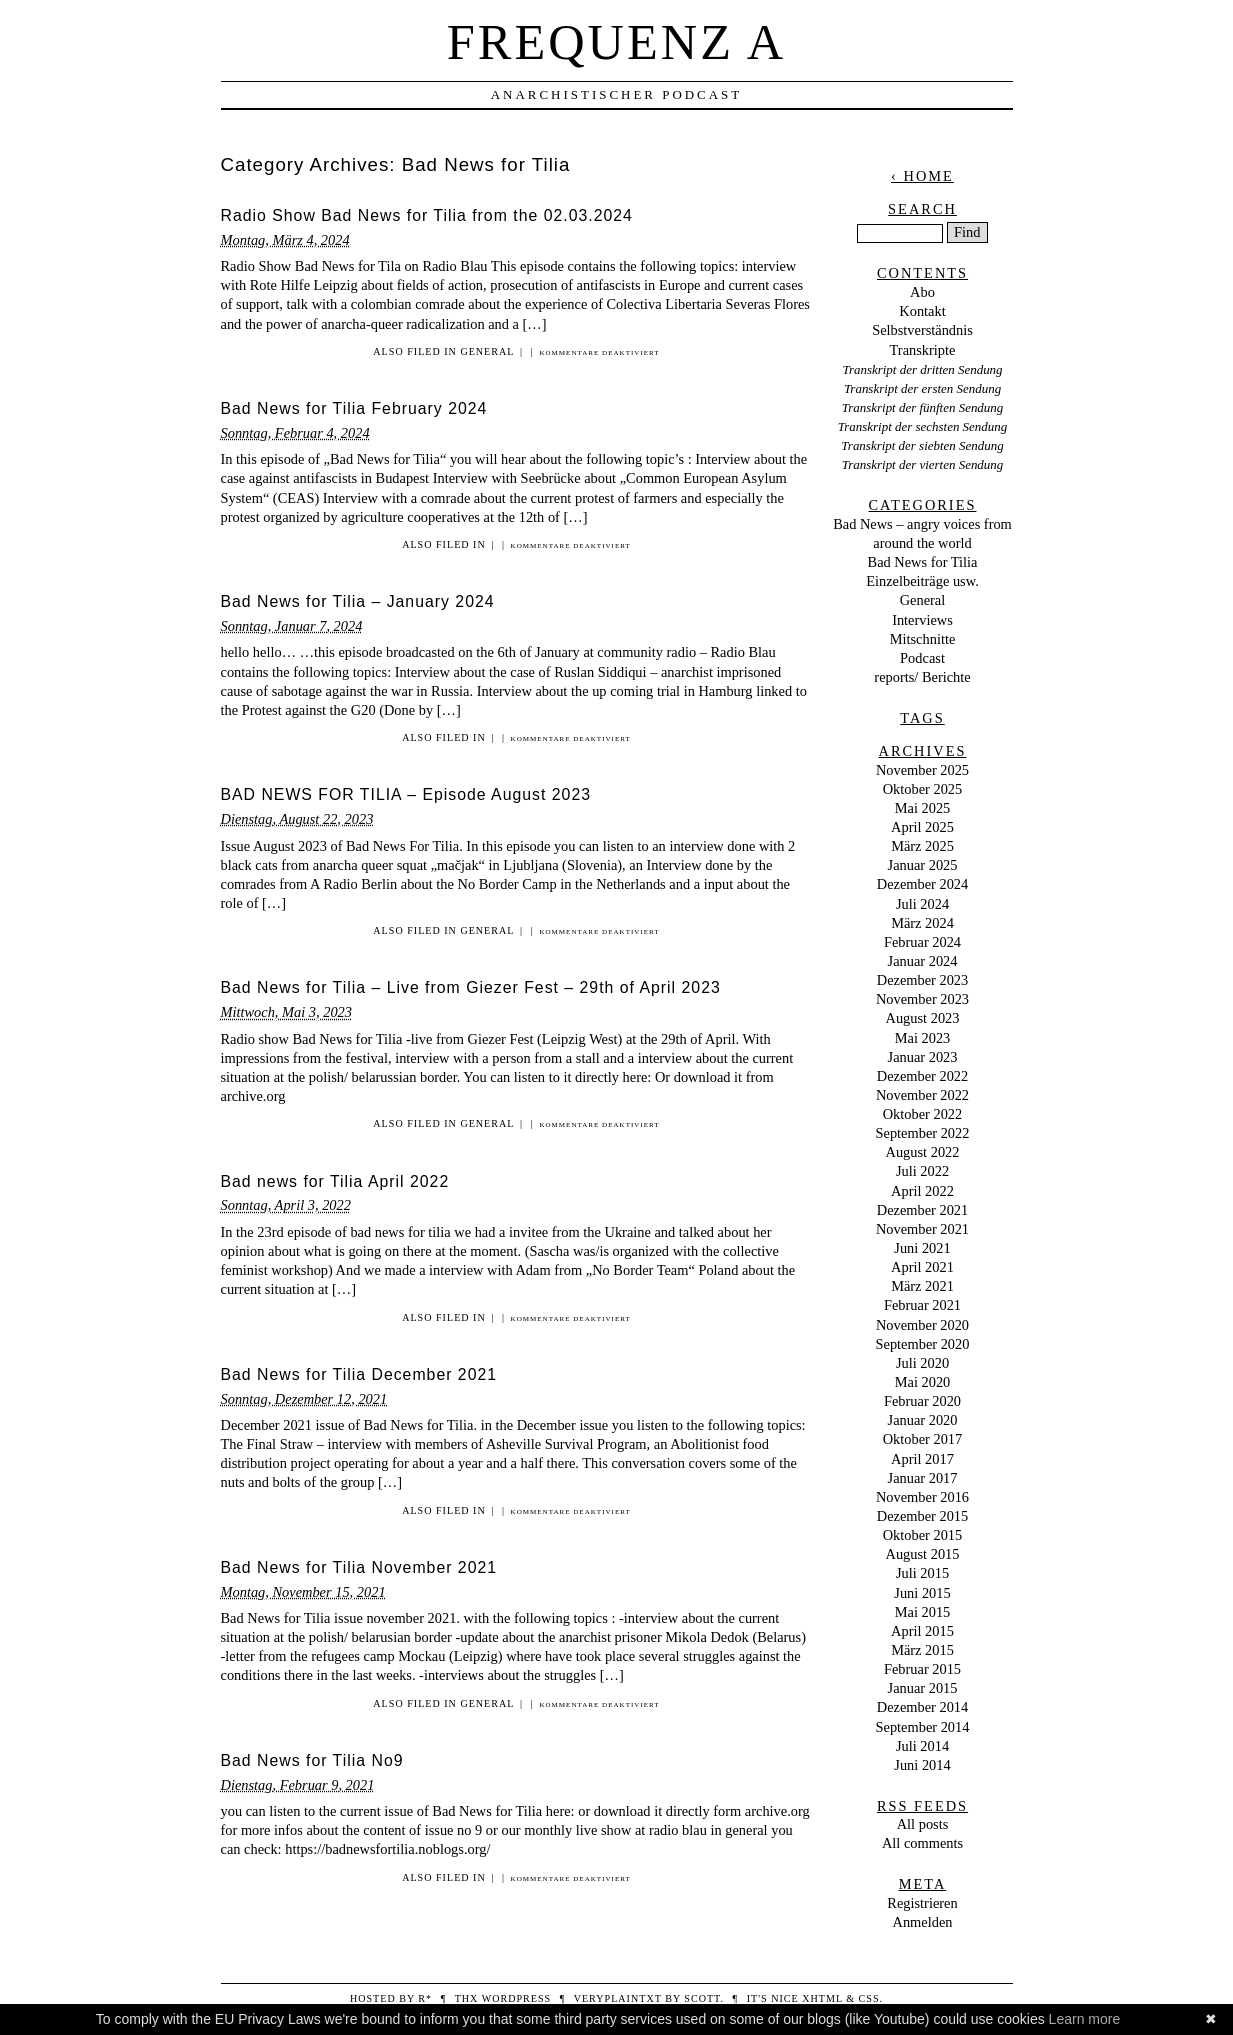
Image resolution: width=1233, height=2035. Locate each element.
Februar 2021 (922, 1305)
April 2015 (922, 1631)
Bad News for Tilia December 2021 (359, 1374)
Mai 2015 (923, 1612)
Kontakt (922, 311)
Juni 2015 (922, 1593)
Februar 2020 (922, 1401)
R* (425, 1998)
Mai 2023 (923, 1038)
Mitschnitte (923, 639)
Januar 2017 (923, 1478)
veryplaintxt (618, 1998)
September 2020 (923, 1344)
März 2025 (922, 846)
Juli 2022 (922, 1171)
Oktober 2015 (923, 1535)
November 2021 (922, 1229)
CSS (869, 1998)
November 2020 (922, 1325)
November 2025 (922, 770)
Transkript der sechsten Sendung (922, 426)
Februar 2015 (922, 1669)
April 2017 (922, 1459)
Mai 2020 (923, 1382)
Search (922, 209)
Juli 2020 (922, 1363)
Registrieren (922, 1903)
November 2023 (922, 999)
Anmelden (923, 1922)
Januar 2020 (923, 1420)
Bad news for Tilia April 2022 (335, 1181)
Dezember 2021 (923, 1210)
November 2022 (922, 1095)
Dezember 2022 (923, 1076)
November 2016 (922, 1497)
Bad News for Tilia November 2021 (359, 1567)
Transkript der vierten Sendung (923, 464)
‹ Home (922, 176)
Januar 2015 (923, 1688)
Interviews (922, 620)
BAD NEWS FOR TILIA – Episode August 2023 (406, 794)
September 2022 (923, 1133)
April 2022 (922, 1191)
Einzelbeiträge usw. (922, 581)
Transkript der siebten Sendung (922, 445)
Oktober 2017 (923, 1439)
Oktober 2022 (923, 1114)
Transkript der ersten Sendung (922, 388)
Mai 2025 (923, 808)
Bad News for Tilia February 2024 (354, 408)
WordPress (516, 1998)
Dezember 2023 (923, 980)
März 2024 (922, 923)
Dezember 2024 (923, 884)
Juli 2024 (922, 904)
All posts (923, 1824)
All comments (922, 1843)
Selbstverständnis (922, 330)
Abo (922, 292)
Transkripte (923, 350)
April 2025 (922, 827)
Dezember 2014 (923, 1707)
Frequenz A (616, 42)
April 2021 (922, 1267)
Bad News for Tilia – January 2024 (358, 601)
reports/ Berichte (922, 677)
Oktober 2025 (923, 789)
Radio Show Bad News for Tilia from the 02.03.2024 (427, 215)
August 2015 (923, 1554)
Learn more (1085, 2019)
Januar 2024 (923, 961)
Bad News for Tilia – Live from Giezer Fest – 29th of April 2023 (471, 987)
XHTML (822, 1998)
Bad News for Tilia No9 (312, 1760)
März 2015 (922, 1650)
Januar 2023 (923, 1057)
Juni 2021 (922, 1248)
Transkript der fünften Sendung (923, 407)
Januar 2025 (923, 865)
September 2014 (923, 1727)
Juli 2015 (922, 1573)
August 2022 (923, 1152)
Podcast (922, 658)
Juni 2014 (922, 1765)
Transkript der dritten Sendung (922, 369)
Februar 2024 (922, 942)
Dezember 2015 (923, 1516)
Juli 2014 (922, 1746)
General (487, 351)
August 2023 (923, 1018)
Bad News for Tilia (923, 562)
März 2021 (922, 1286)
